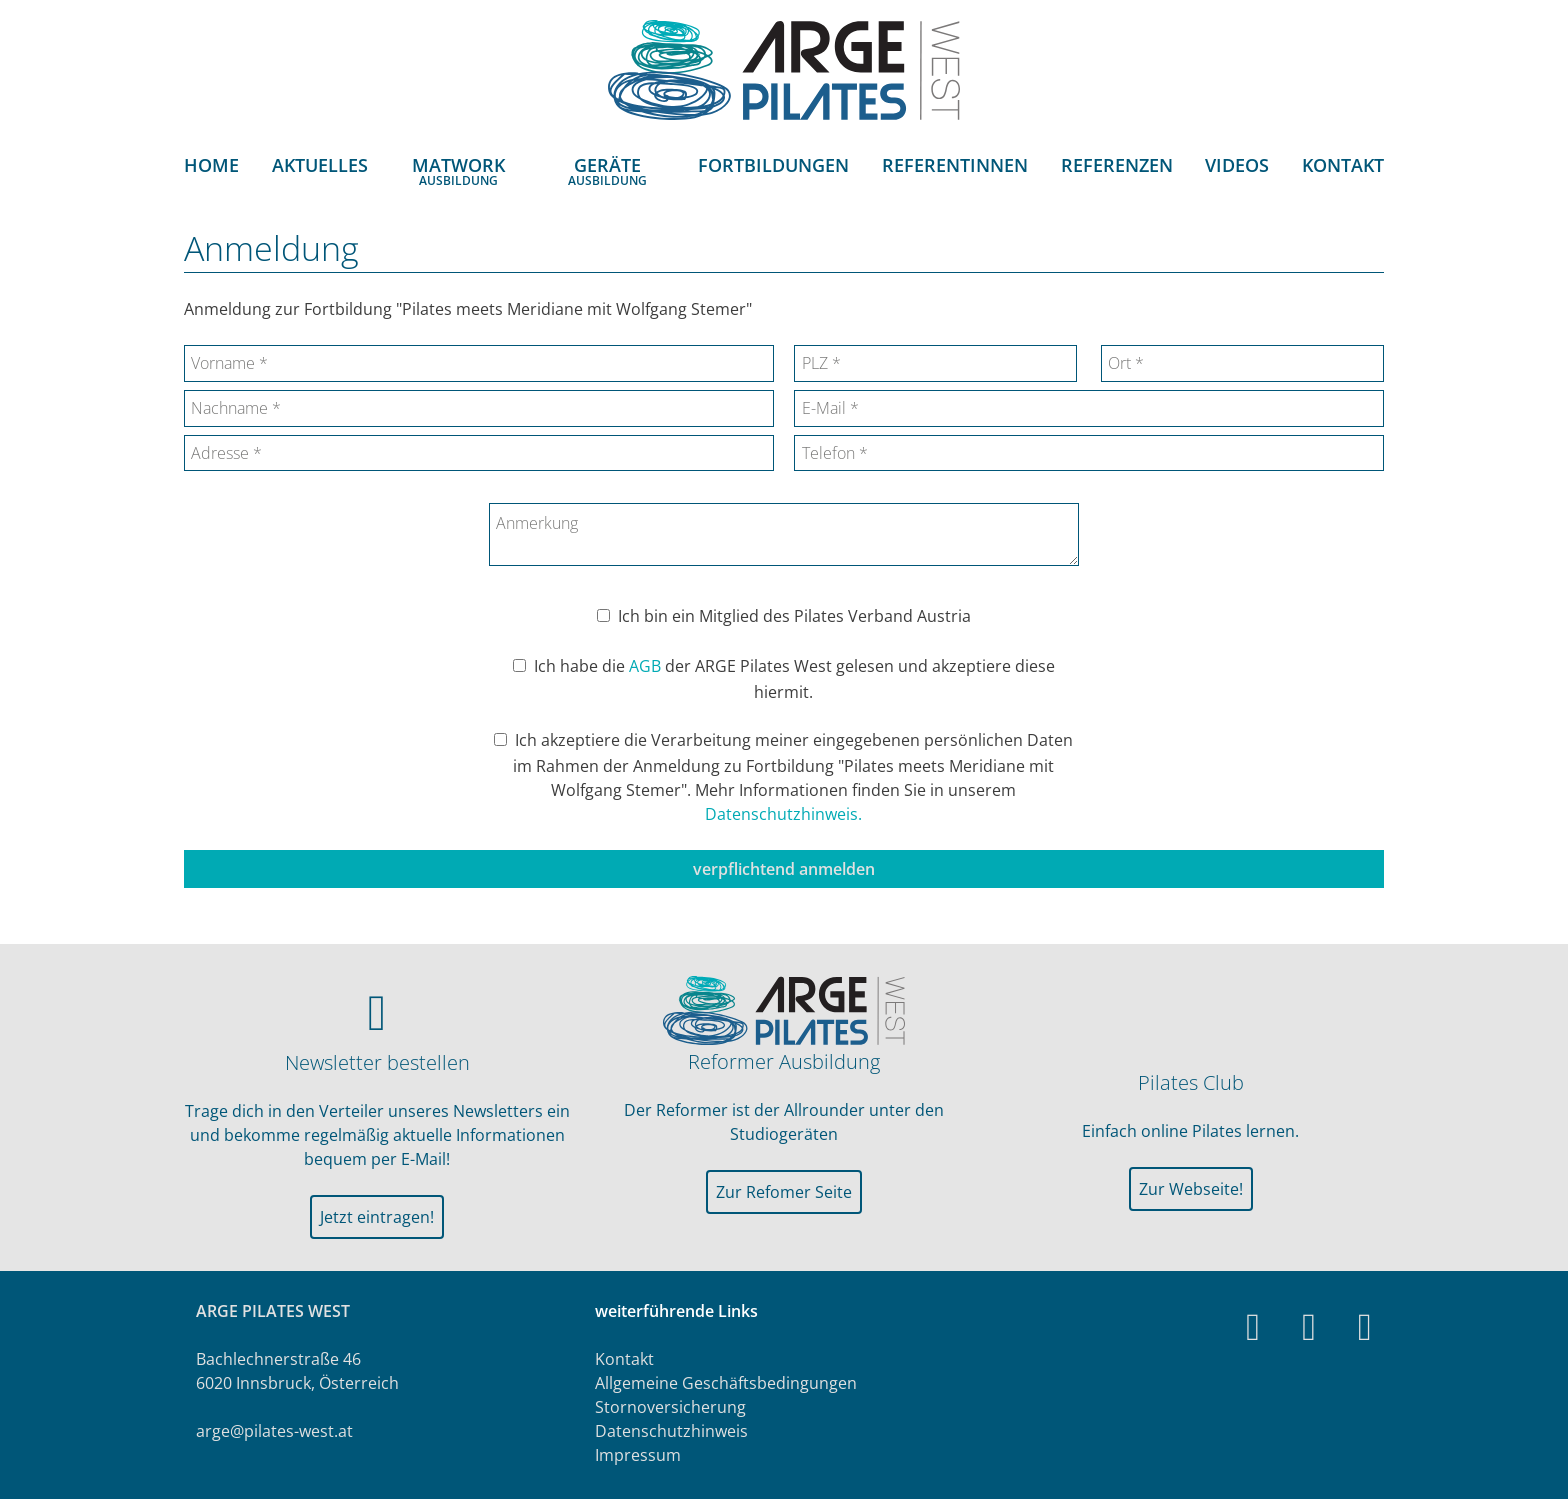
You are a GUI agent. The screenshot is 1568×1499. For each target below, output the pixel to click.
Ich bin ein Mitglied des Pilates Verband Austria (794, 616)
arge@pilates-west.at (274, 1431)
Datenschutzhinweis (671, 1431)
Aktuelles (320, 166)
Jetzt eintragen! (377, 1217)
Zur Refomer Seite (784, 1192)
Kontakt (1343, 166)
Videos (1237, 166)
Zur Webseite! (1191, 1189)
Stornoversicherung (670, 1407)
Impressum (638, 1455)
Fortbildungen (773, 166)
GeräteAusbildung (607, 172)
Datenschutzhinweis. (783, 814)
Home (211, 166)
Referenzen (1117, 166)
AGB (645, 666)
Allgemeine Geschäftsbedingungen (726, 1383)
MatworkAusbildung (458, 172)
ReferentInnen (955, 166)
